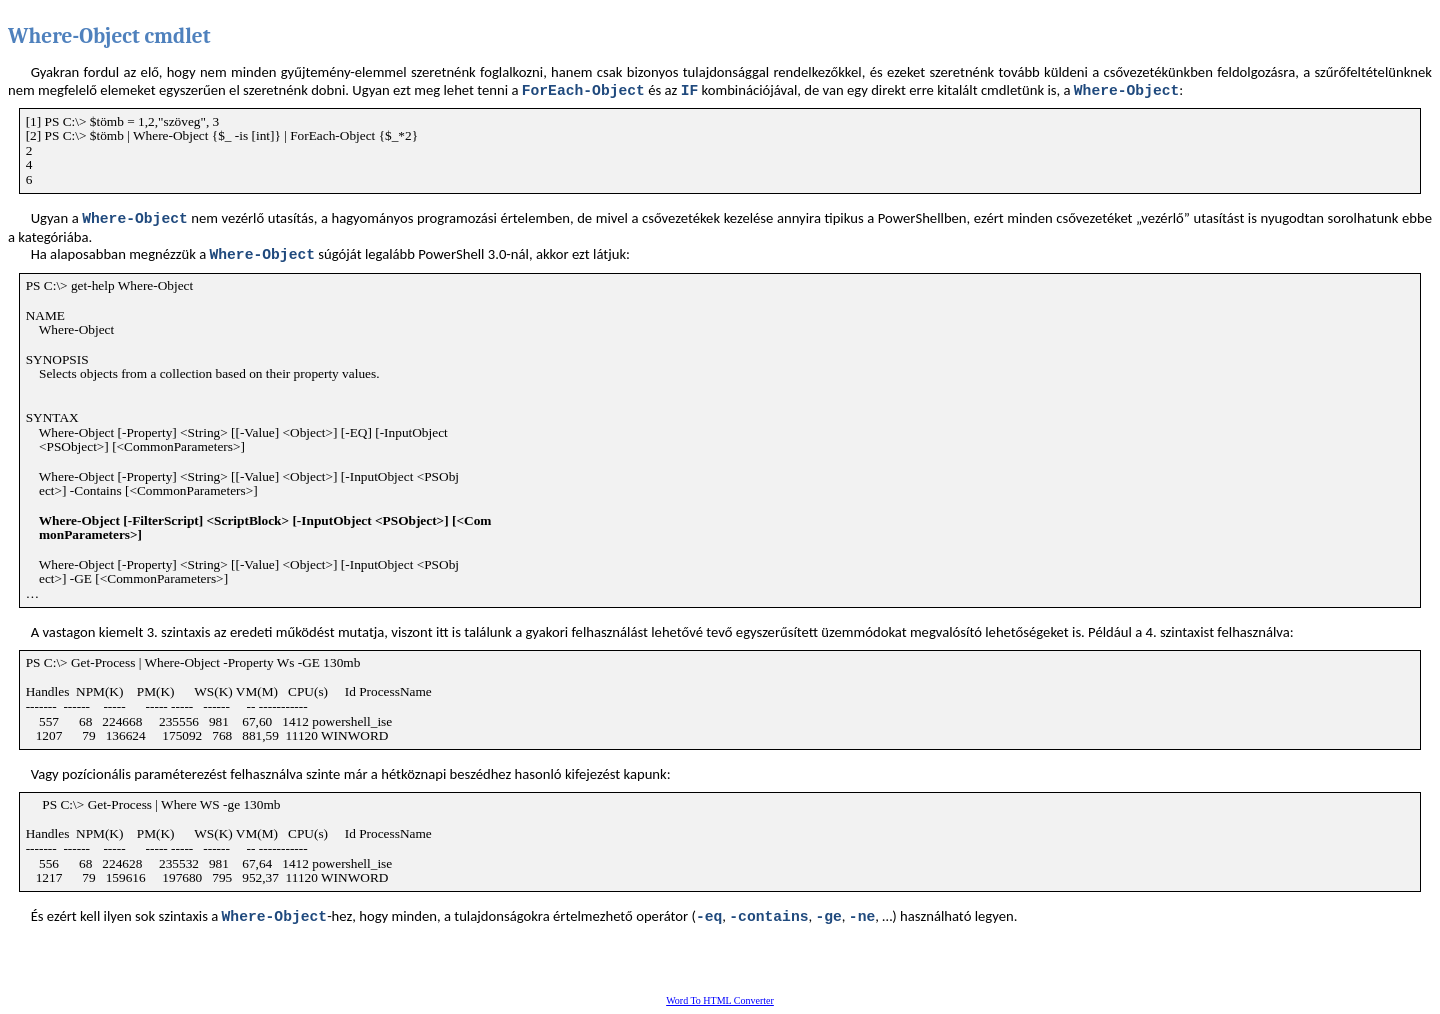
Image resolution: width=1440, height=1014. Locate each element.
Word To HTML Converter (720, 1000)
